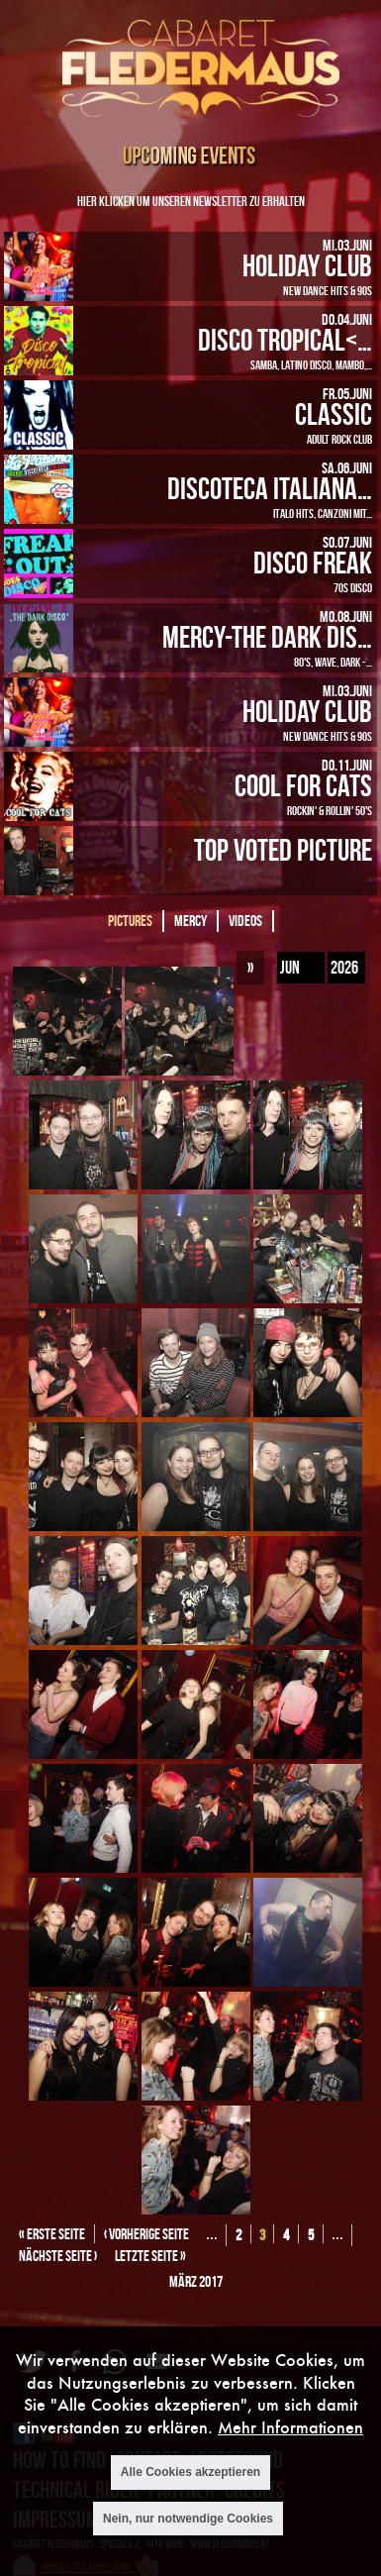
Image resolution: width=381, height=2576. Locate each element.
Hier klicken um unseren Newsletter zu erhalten (191, 200)
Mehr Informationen (290, 2427)
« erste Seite (52, 2233)
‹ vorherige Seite (146, 2233)
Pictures (130, 920)
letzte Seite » (150, 2255)
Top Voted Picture (283, 849)
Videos (245, 920)
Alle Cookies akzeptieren (190, 2472)
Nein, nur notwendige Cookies (188, 2518)
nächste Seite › (58, 2255)
